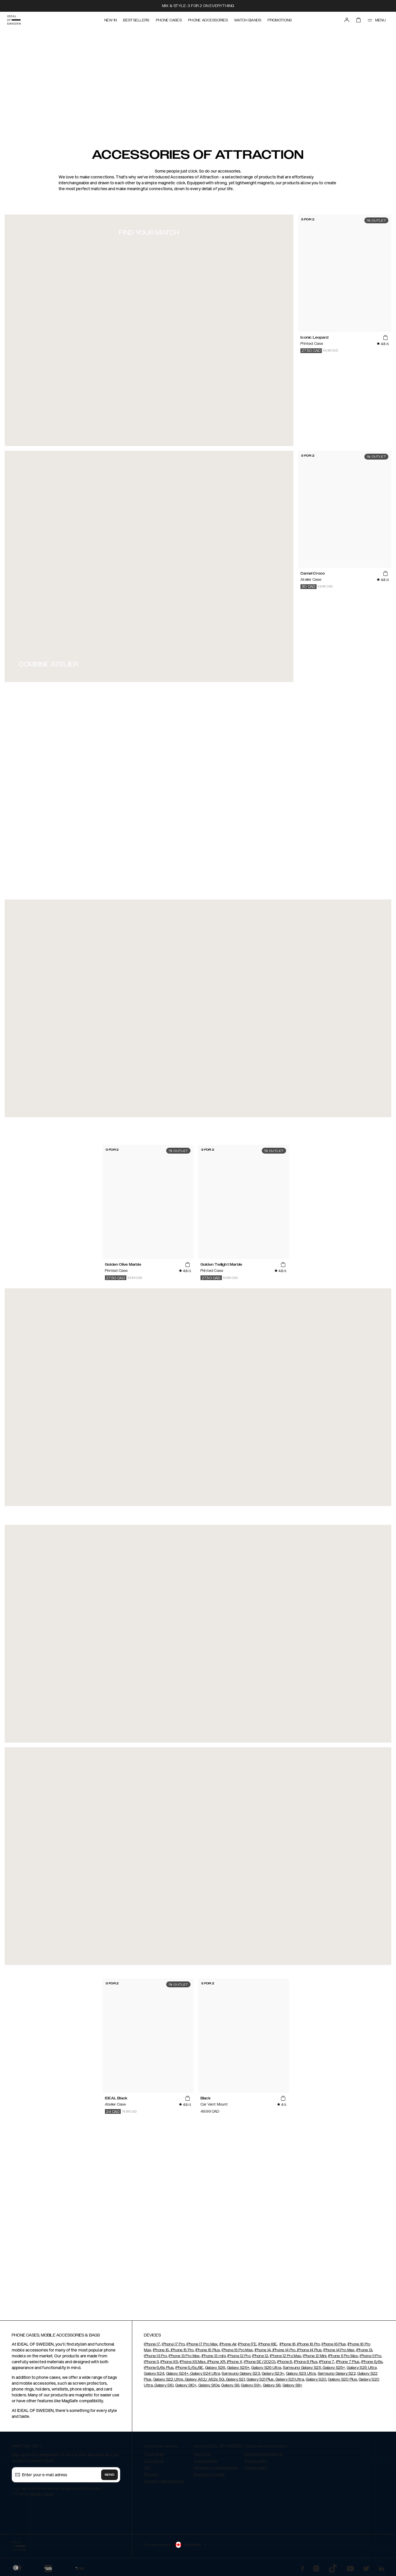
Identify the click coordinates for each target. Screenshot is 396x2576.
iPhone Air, (228, 2344)
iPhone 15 (161, 2350)
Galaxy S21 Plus (260, 2379)
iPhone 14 (263, 2350)
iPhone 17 (152, 2344)
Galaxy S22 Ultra (168, 2379)
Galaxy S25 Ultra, (362, 2368)
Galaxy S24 (154, 2373)
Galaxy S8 (272, 2385)
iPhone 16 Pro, (308, 2344)
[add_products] (385, 337)
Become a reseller (209, 2474)
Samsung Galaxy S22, (337, 2373)
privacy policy (42, 2493)
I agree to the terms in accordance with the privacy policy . (60, 2491)
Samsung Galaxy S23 (241, 2373)
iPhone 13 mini (214, 2356)
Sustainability (206, 2461)
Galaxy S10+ (185, 2385)
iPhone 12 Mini (314, 2356)
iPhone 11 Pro (370, 2356)
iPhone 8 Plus (305, 2362)
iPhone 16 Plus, (334, 2344)
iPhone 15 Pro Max (237, 2350)
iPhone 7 (326, 2362)
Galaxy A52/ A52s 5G (204, 2379)
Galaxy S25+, (334, 2368)
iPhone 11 (151, 2362)
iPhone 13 (364, 2350)
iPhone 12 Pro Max (285, 2356)
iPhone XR (215, 2362)
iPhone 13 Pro (155, 2356)
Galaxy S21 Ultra (289, 2379)
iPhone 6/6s (372, 2362)
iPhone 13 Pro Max (184, 2356)
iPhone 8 (284, 2362)
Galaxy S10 (164, 2385)
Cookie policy (255, 2468)
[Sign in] (347, 20)
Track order (154, 2454)
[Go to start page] (14, 20)
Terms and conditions (263, 2454)
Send (110, 2474)
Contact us (154, 2461)
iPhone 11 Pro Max (343, 2356)
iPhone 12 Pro (238, 2356)
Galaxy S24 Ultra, (205, 2373)
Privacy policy (256, 2461)
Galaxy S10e (209, 2385)
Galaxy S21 (235, 2379)
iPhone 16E (267, 2344)
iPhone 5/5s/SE (189, 2368)
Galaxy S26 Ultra (266, 2368)
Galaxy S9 (230, 2385)
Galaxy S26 (215, 2368)
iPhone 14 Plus (309, 2350)
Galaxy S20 (316, 2379)
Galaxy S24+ (177, 2373)
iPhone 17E (247, 2344)
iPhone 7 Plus (348, 2362)
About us (202, 2454)
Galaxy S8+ (292, 2385)
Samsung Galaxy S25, (302, 2368)
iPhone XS (169, 2362)
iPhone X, (234, 2362)
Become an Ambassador (216, 2468)
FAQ (147, 2468)
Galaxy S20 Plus (342, 2379)
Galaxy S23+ (273, 2373)
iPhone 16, (288, 2344)
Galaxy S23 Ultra (301, 2373)
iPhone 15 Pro (181, 2350)
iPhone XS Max (192, 2362)
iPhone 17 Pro (173, 2344)
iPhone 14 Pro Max (338, 2350)
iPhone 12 (260, 2356)
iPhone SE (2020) (259, 2362)
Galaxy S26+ (238, 2368)
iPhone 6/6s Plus (159, 2368)
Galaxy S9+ (251, 2385)
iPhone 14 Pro (283, 2350)
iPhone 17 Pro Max (201, 2344)
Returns (151, 2474)
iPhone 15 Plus (208, 2350)
